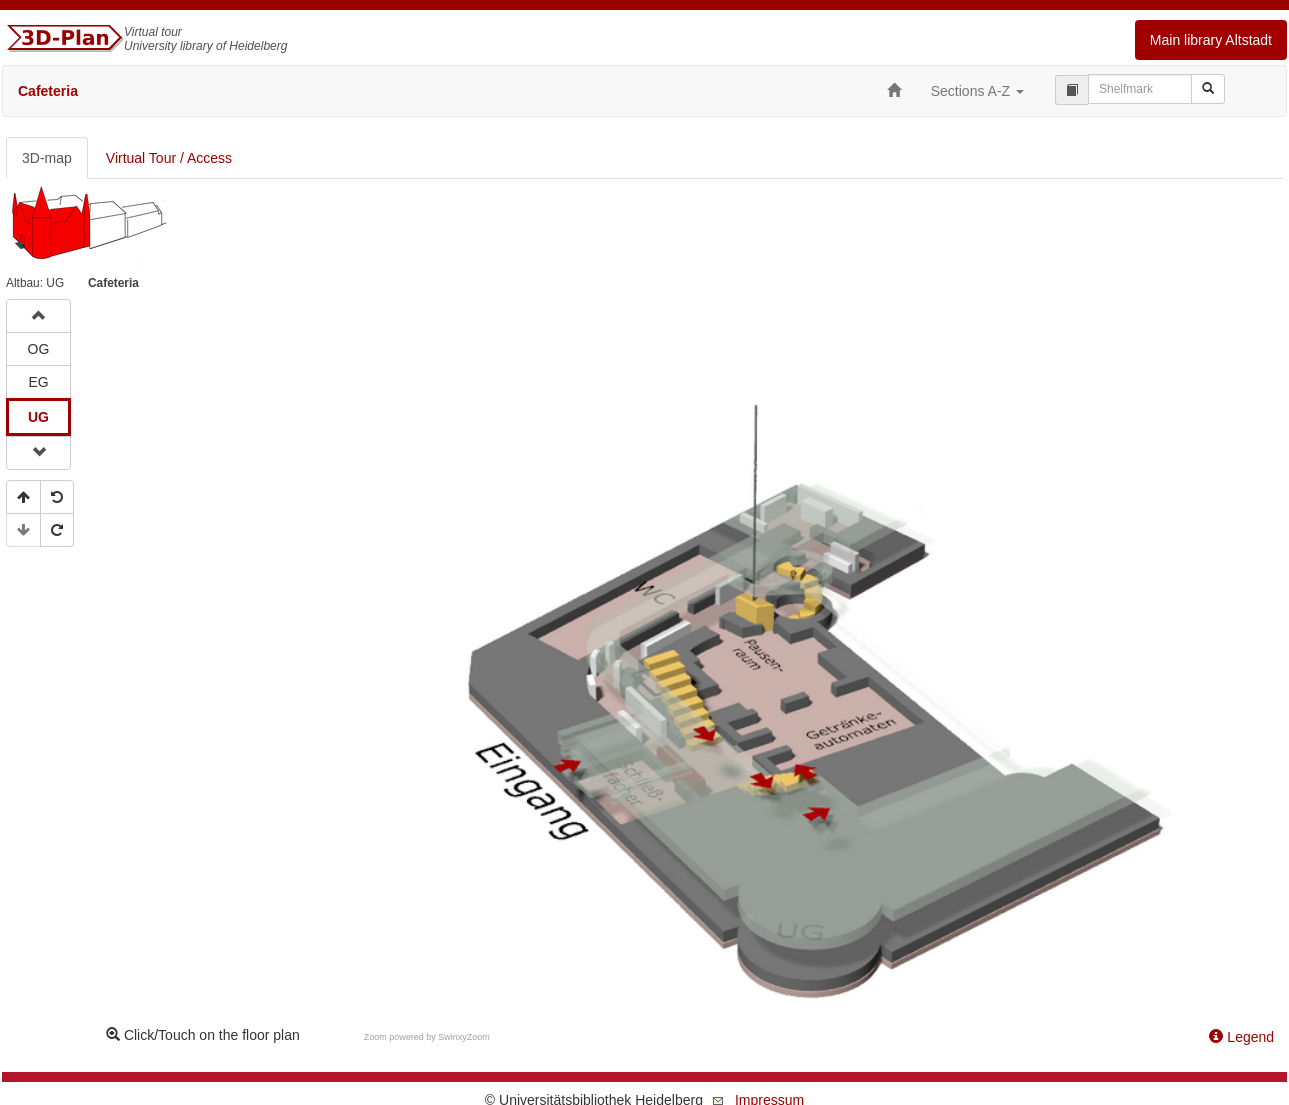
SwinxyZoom (464, 1037)
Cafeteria (48, 91)
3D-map (47, 158)
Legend (1241, 1037)
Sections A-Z (977, 91)
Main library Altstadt (1211, 40)
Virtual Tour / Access (169, 158)
